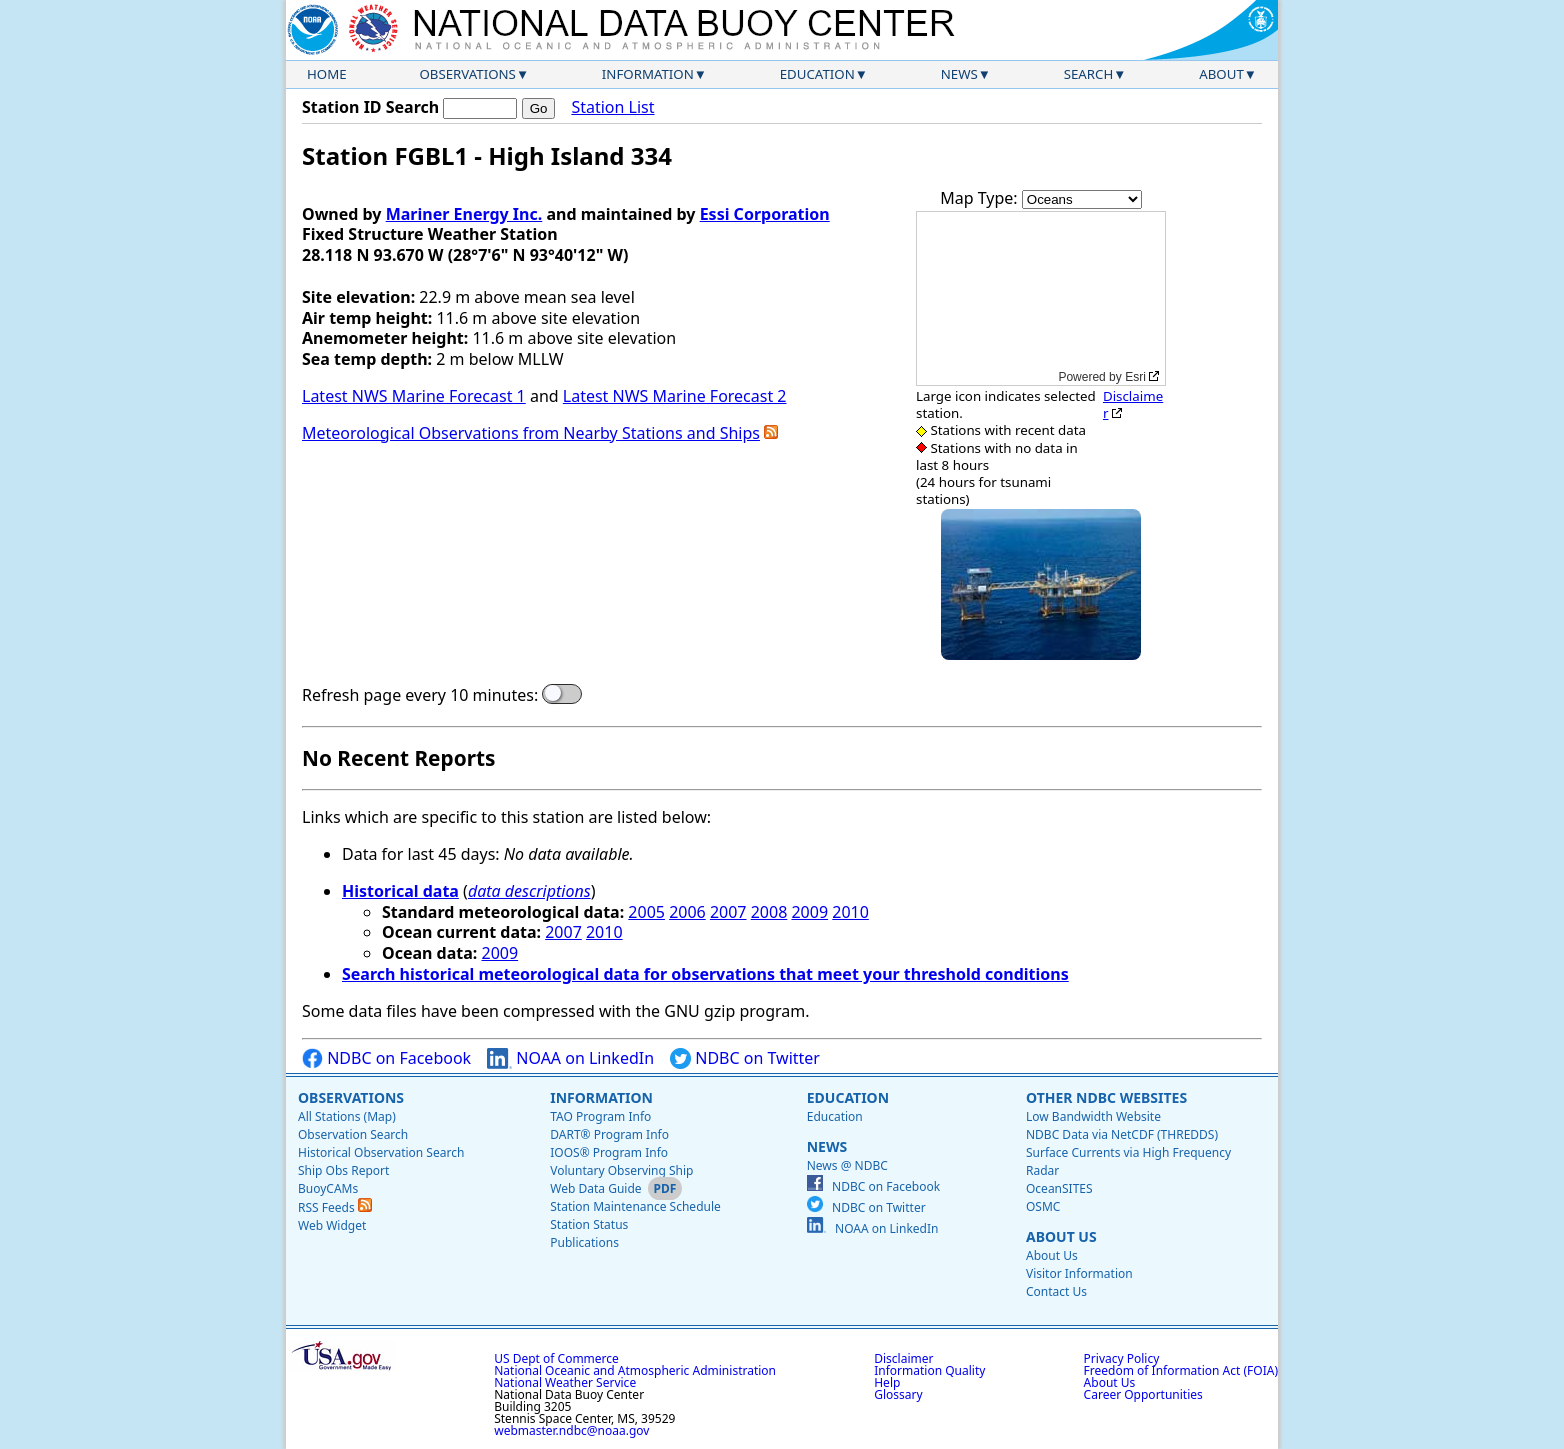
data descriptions (529, 891)
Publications (584, 1242)
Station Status (589, 1224)
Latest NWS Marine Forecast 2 (675, 396)
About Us (1061, 1236)
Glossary (898, 1394)
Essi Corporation (765, 214)
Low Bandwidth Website (1093, 1116)
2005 (646, 912)
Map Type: (981, 198)
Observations (467, 74)
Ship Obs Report (343, 1170)
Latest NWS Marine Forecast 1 (414, 396)
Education (817, 74)
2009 (809, 912)
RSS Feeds (335, 1207)
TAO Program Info (600, 1116)
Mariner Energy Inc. (464, 214)
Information (648, 74)
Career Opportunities (1143, 1394)
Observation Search (353, 1134)
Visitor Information (1079, 1273)
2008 (769, 912)
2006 (687, 912)
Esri (1135, 377)
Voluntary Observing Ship (621, 1170)
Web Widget (332, 1225)
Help (887, 1382)
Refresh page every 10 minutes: (420, 695)
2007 (728, 912)
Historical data (400, 891)
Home (327, 74)
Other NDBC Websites (1106, 1097)
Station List (612, 107)
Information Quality (929, 1370)
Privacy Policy (1122, 1358)
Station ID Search (370, 107)
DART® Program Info (609, 1134)
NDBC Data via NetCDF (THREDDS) (1122, 1134)
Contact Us (1056, 1291)
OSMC (1043, 1206)
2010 (850, 912)
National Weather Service (565, 1382)
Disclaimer (1133, 404)
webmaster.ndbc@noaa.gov (571, 1430)
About (1221, 74)
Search (1089, 74)
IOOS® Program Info (609, 1152)
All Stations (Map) (347, 1116)
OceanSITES (1059, 1188)
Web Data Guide (595, 1188)
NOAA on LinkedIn (570, 1058)
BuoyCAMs (328, 1188)
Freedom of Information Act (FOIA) (1181, 1370)
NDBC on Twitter (745, 1058)
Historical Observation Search (381, 1152)
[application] (1041, 298)
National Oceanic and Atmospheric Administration (635, 1370)
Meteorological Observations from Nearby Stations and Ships (531, 433)
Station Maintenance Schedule (635, 1206)
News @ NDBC (847, 1165)
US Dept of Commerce (556, 1358)
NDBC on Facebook (386, 1058)
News (959, 74)
